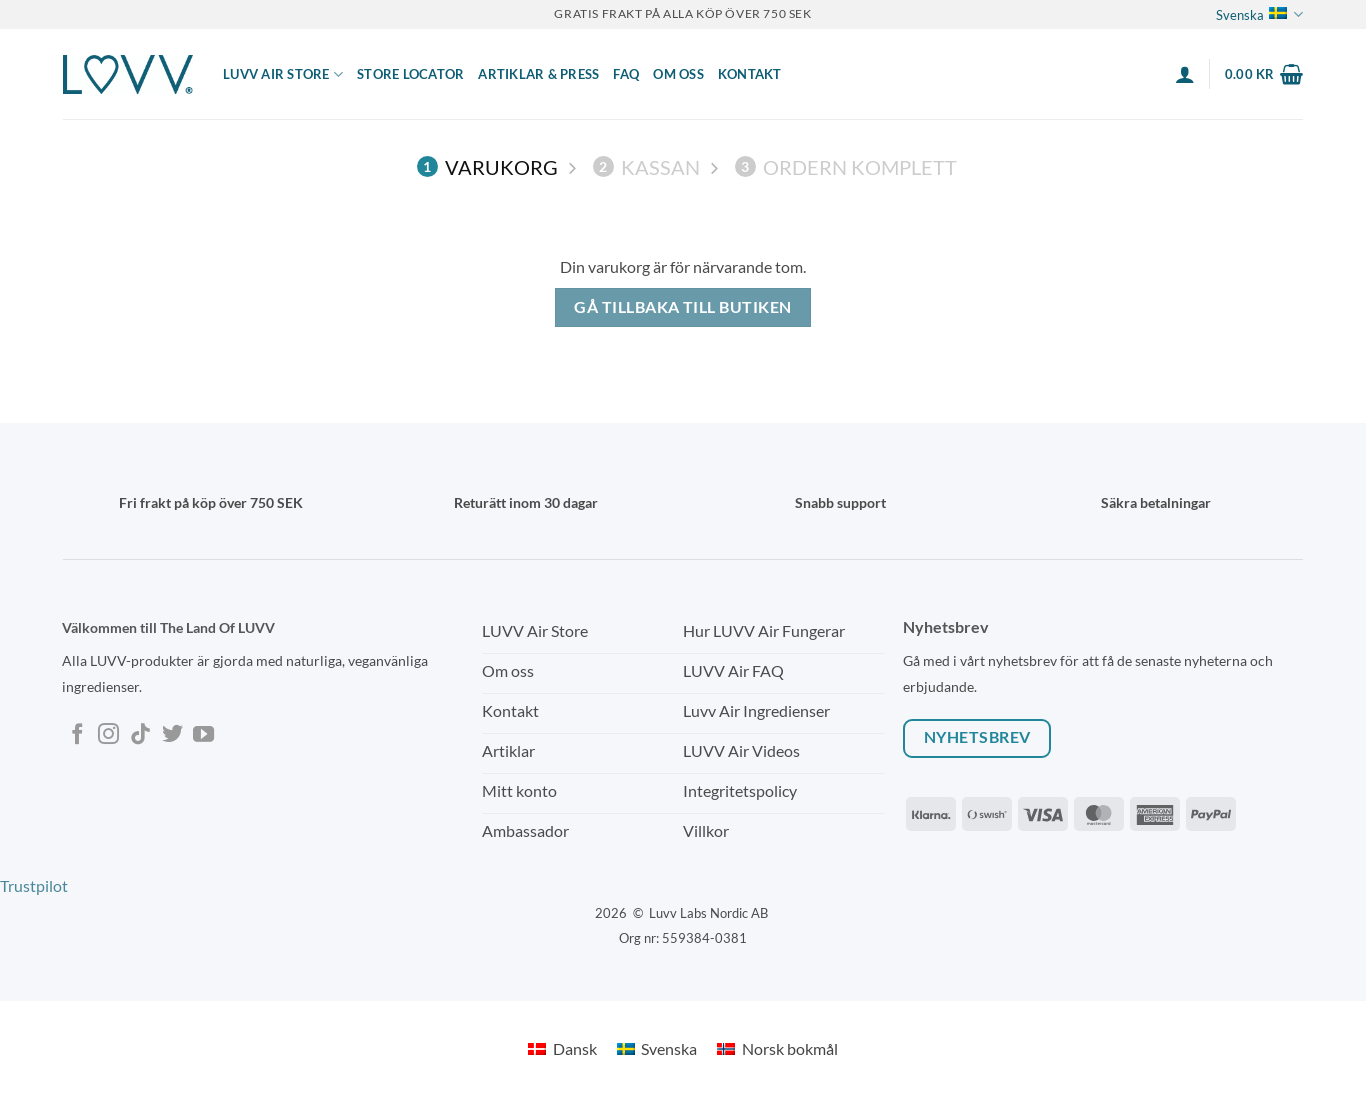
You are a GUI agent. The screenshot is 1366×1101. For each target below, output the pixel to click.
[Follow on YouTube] (203, 735)
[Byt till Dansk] (562, 1048)
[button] (1185, 74)
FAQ (626, 74)
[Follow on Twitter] (172, 735)
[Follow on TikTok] (140, 735)
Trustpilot (34, 885)
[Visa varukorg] (1264, 74)
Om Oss (678, 74)
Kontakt (750, 74)
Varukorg (487, 167)
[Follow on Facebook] (77, 735)
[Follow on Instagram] (108, 735)
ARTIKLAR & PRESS (538, 74)
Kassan (646, 167)
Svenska (1259, 14)
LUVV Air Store (283, 74)
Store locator (410, 74)
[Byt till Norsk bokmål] (777, 1048)
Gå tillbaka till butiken (682, 307)
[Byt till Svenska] (657, 1048)
